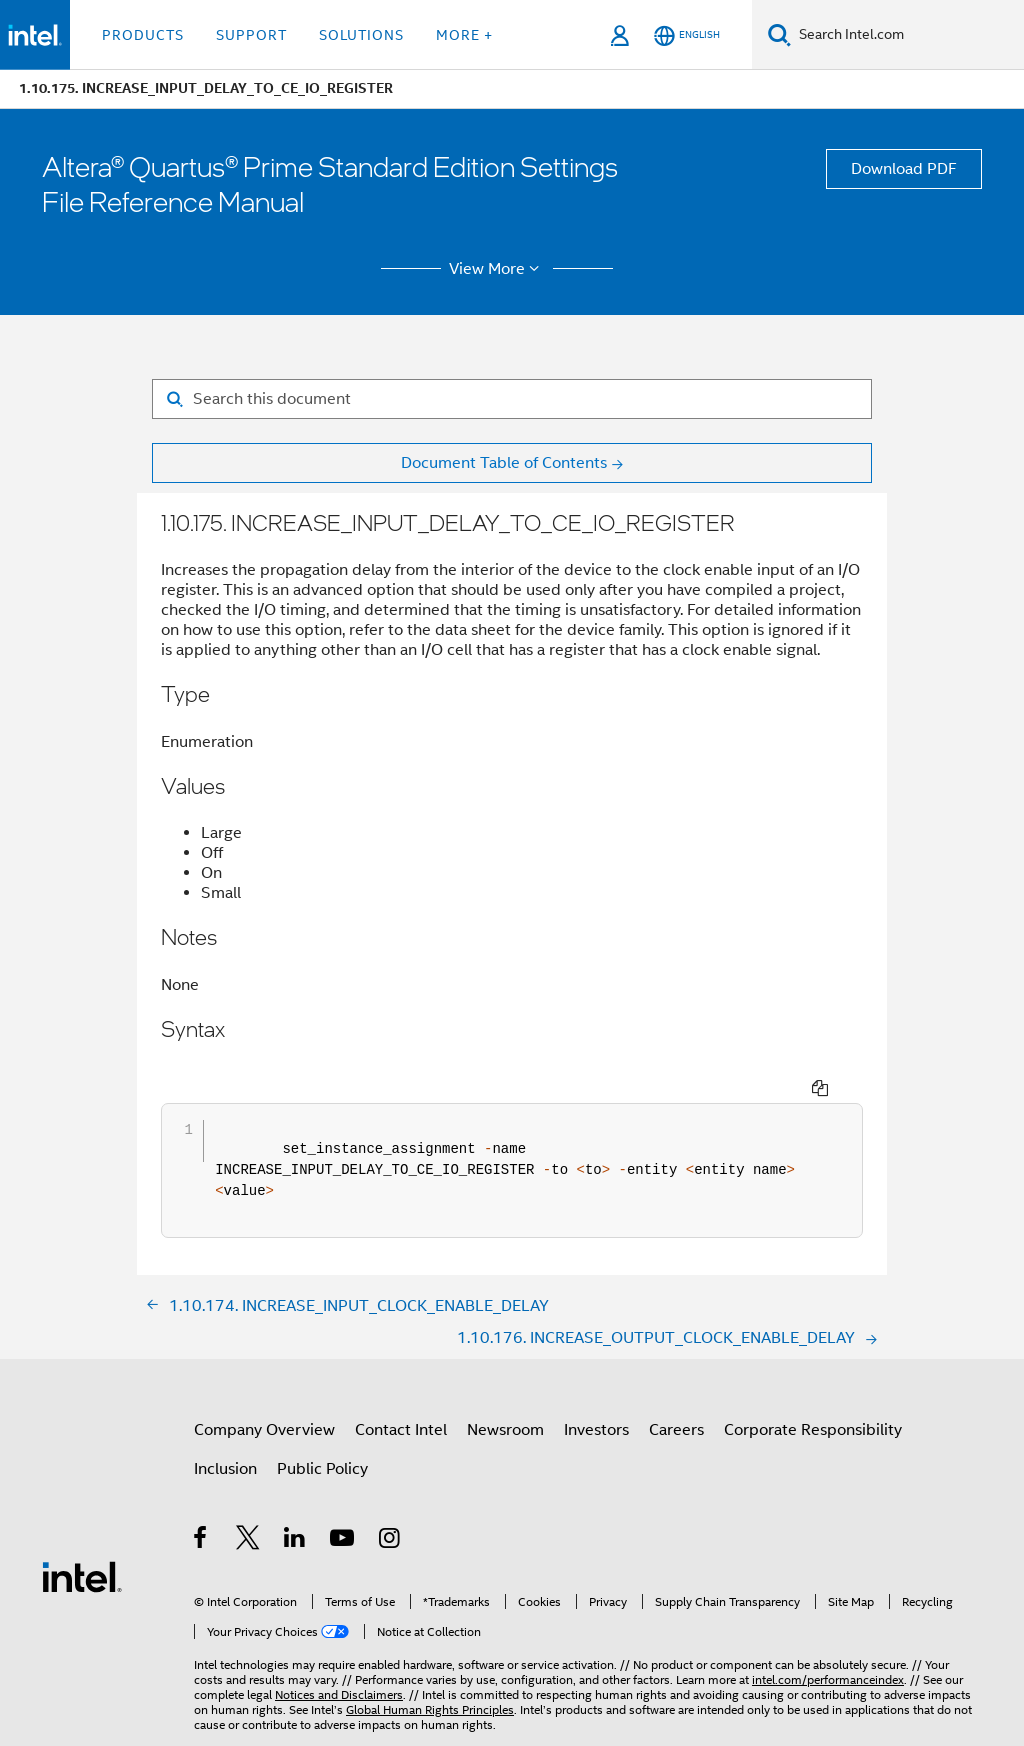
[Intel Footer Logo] (82, 1539)
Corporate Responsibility (813, 1393)
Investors (596, 1393)
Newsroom (505, 1393)
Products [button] (143, 35)
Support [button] (251, 35)
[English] (687, 35)
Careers (676, 1393)
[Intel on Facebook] (201, 1504)
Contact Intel (401, 1393)
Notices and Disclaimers (339, 1657)
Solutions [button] (361, 35)
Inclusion (225, 1432)
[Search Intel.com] (907, 35)
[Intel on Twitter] (248, 1504)
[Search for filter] (512, 399)
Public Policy (322, 1432)
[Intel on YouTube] (343, 1504)
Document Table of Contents (504, 463)
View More (497, 269)
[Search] (779, 34)
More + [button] (464, 35)
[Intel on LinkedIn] (295, 1504)
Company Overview (264, 1393)
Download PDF (904, 169)
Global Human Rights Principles (430, 1672)
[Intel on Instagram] (390, 1504)
